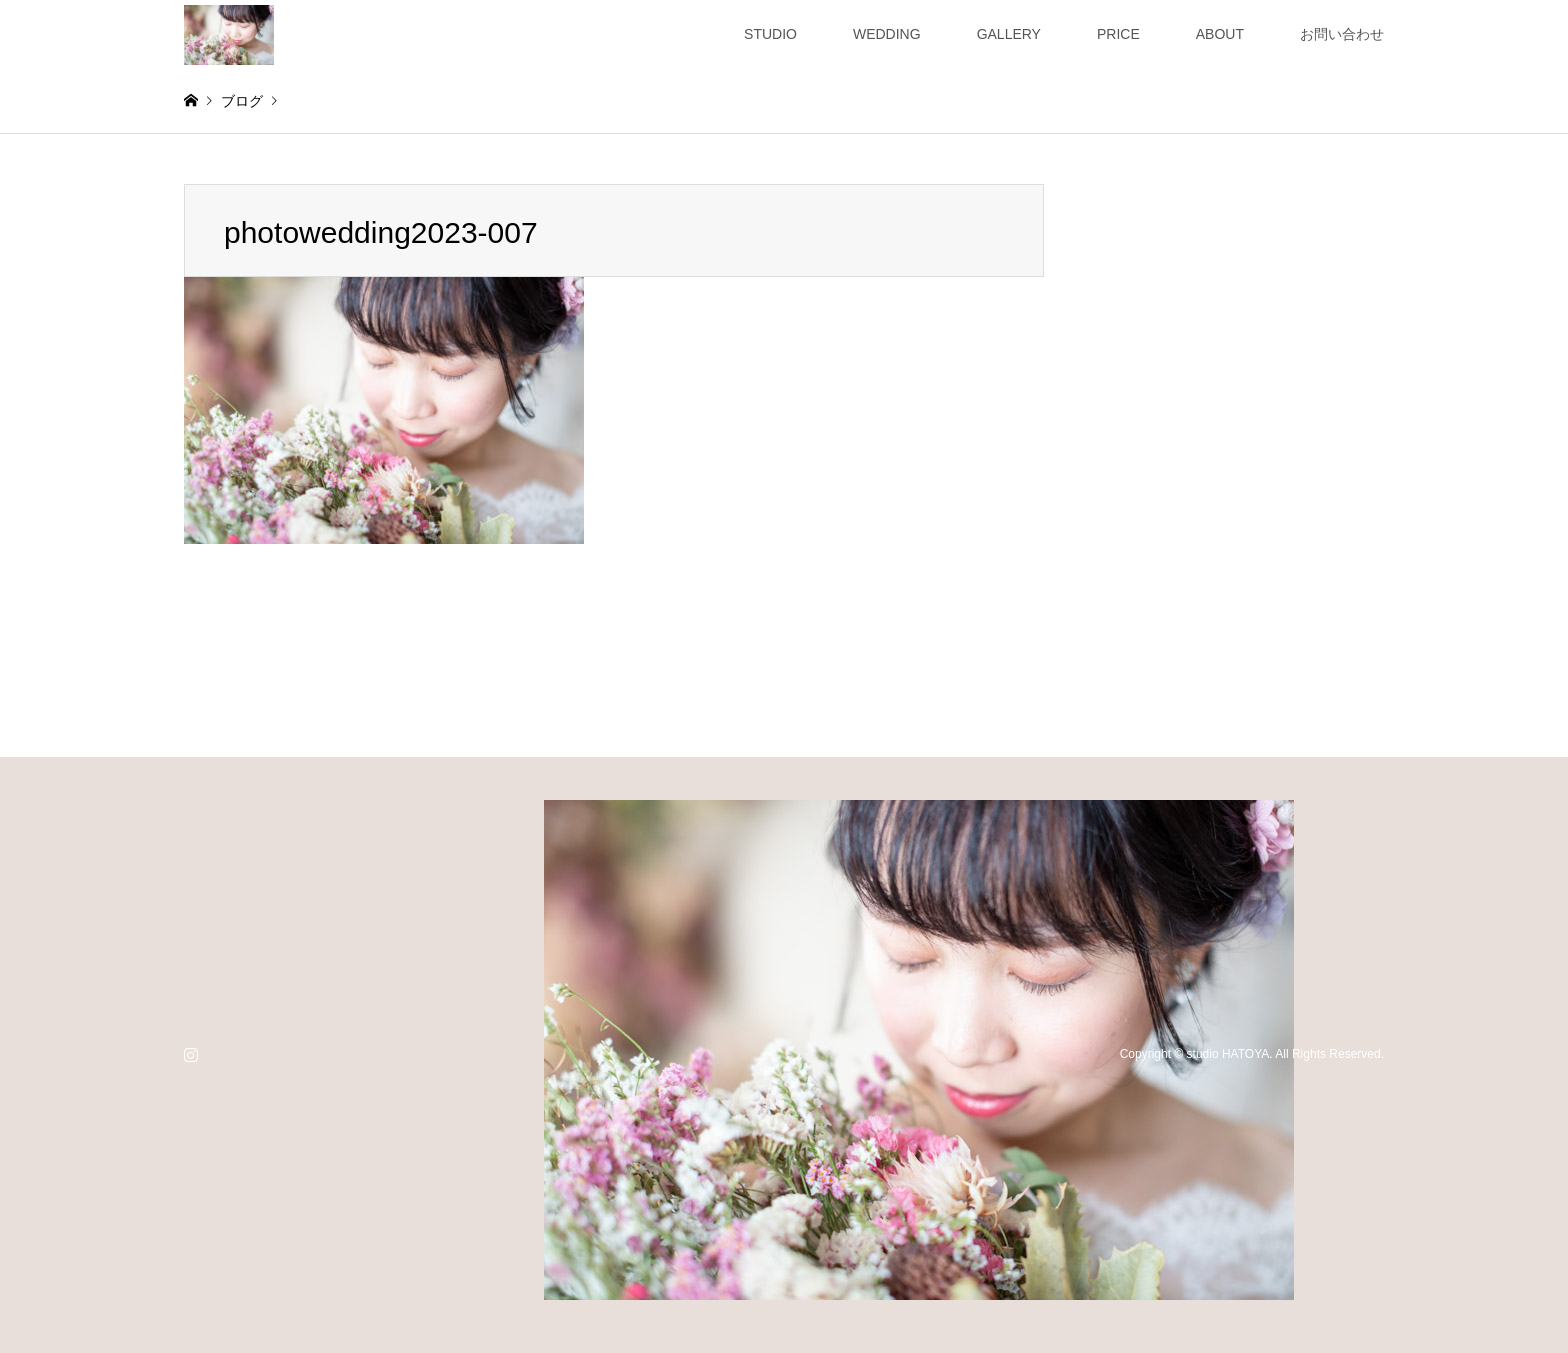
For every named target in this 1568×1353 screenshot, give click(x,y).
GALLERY (1009, 34)
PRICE (1118, 34)
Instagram (191, 1054)
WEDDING (887, 34)
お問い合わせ (1342, 34)
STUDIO (770, 34)
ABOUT (1220, 34)
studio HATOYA (1228, 1054)
